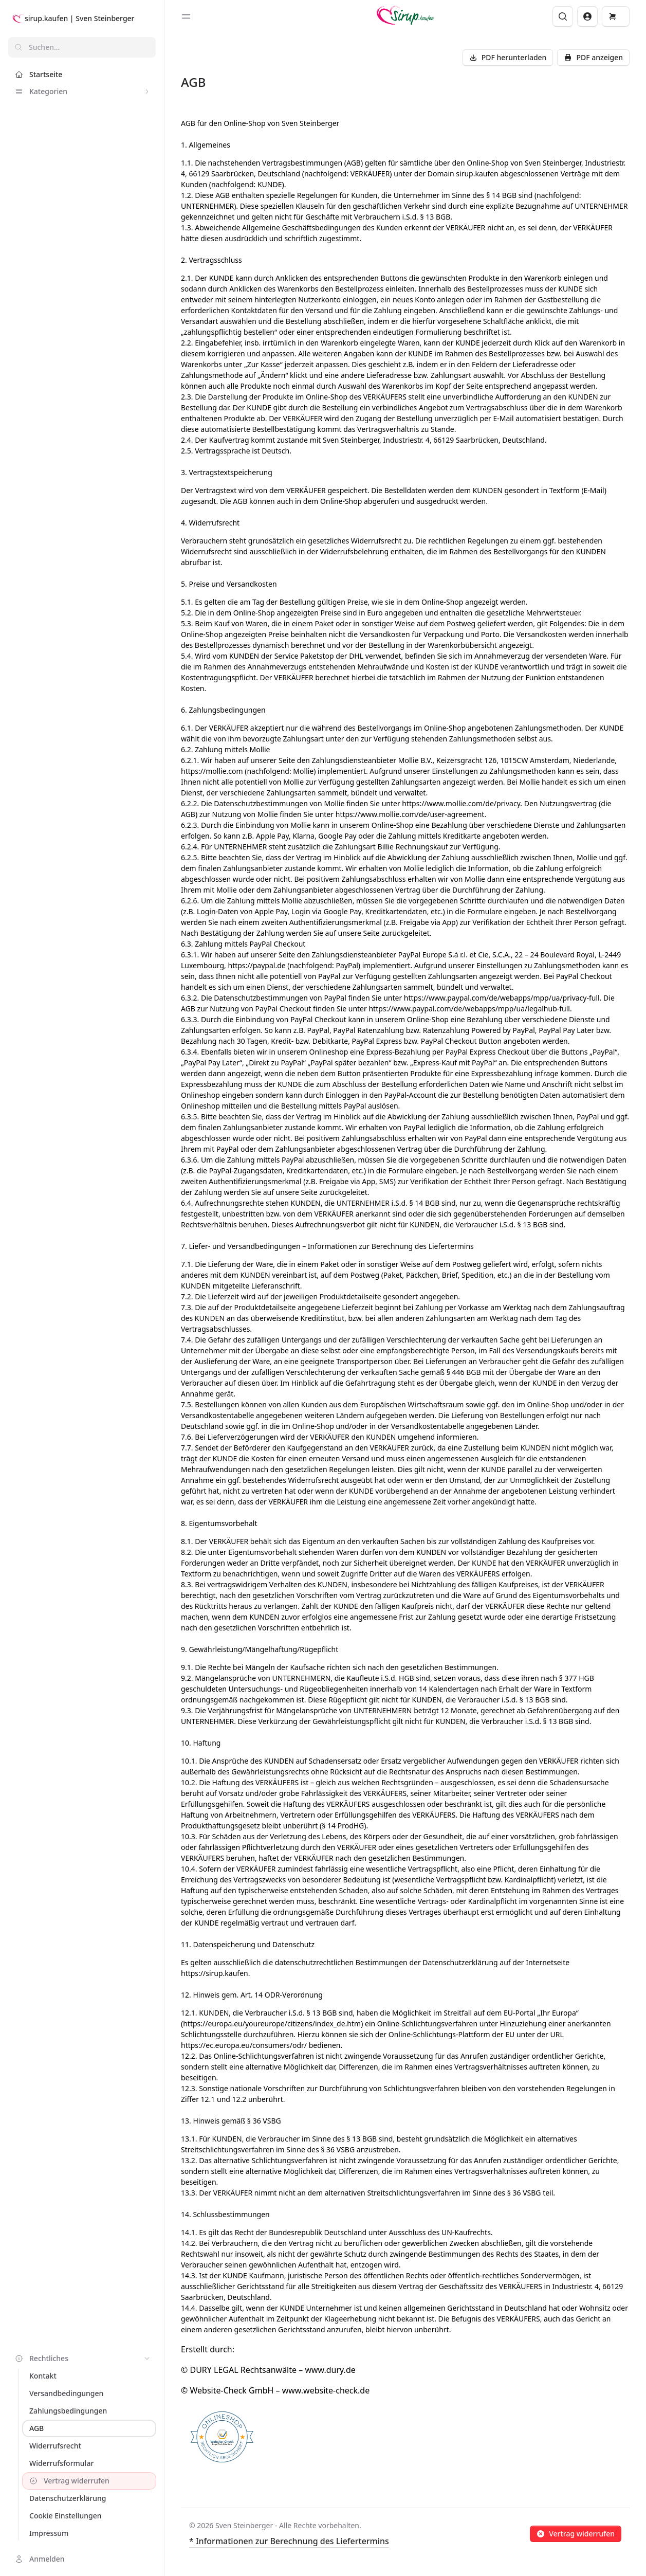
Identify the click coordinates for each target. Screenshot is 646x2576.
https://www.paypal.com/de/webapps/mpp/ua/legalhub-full (469, 1008)
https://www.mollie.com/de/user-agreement (410, 814)
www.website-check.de (326, 2390)
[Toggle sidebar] (186, 16)
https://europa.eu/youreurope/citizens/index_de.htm (272, 2023)
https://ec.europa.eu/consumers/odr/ (244, 2045)
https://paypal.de (256, 965)
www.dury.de (330, 2369)
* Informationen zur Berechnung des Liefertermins (289, 2541)
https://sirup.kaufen (214, 1973)
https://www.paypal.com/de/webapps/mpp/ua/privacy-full (502, 998)
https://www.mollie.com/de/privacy (461, 803)
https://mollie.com (212, 771)
